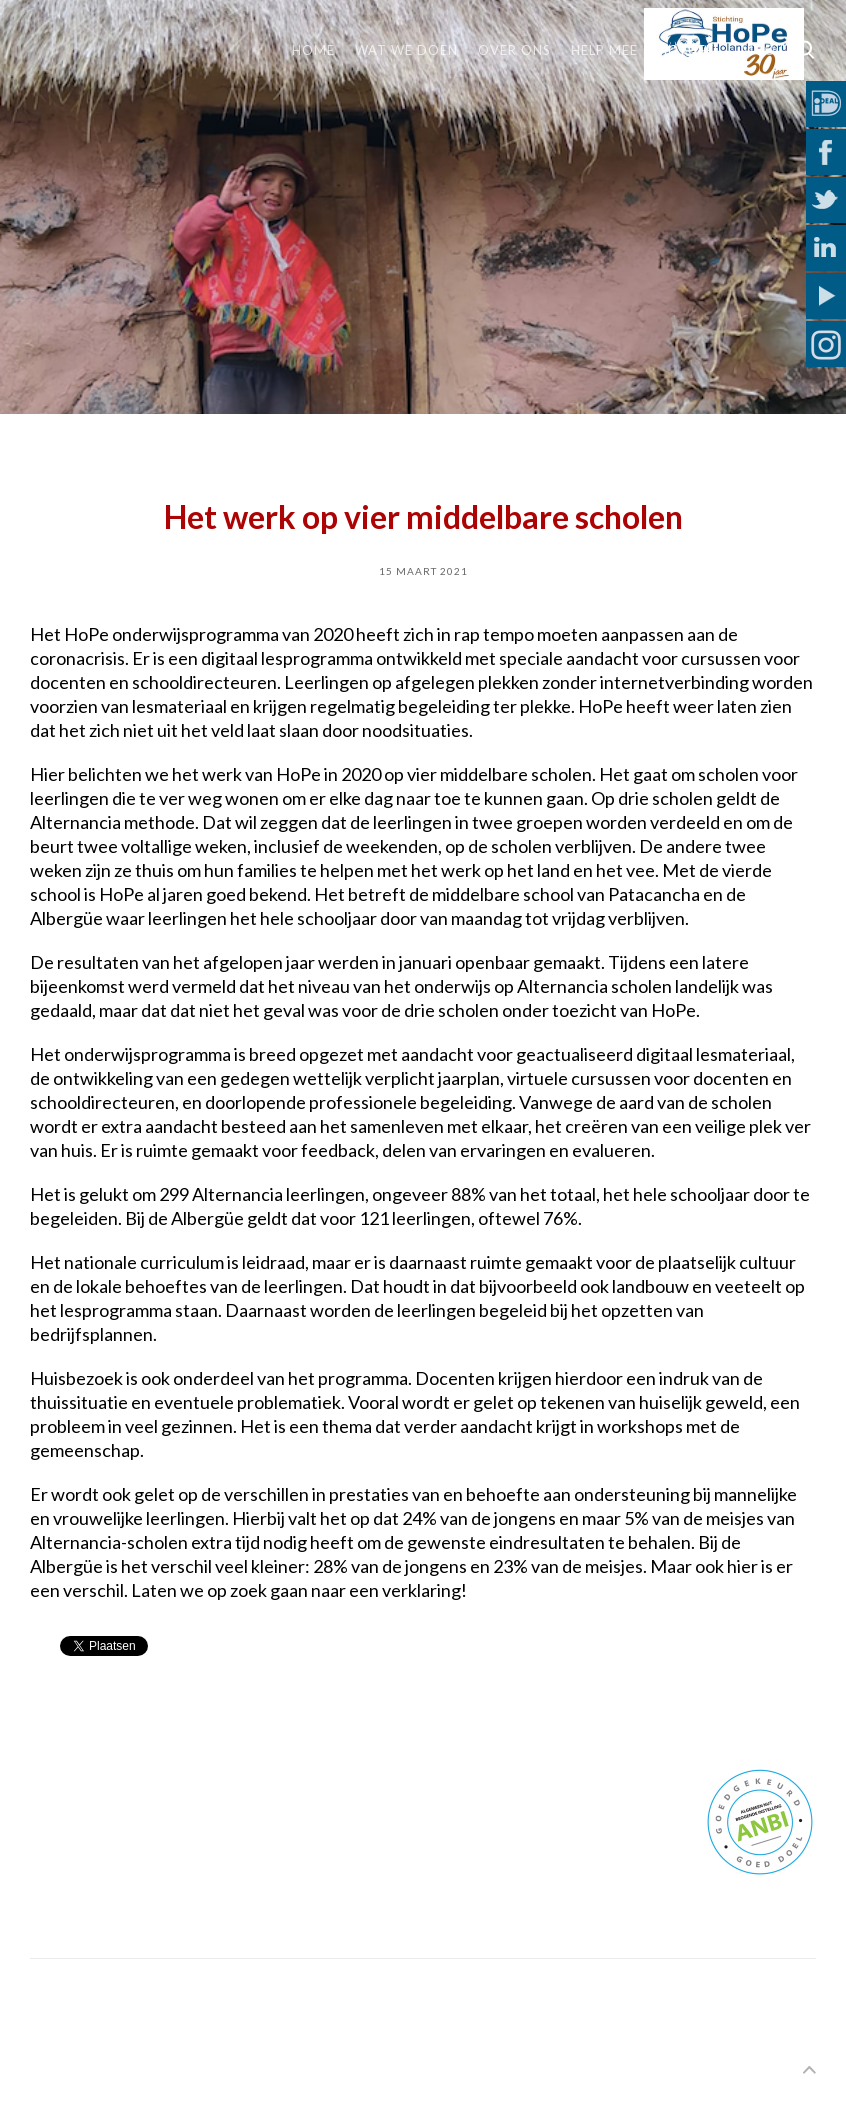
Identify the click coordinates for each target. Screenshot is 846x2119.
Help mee (604, 50)
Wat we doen (406, 50)
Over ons (514, 50)
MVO (758, 50)
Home (313, 50)
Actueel (689, 50)
